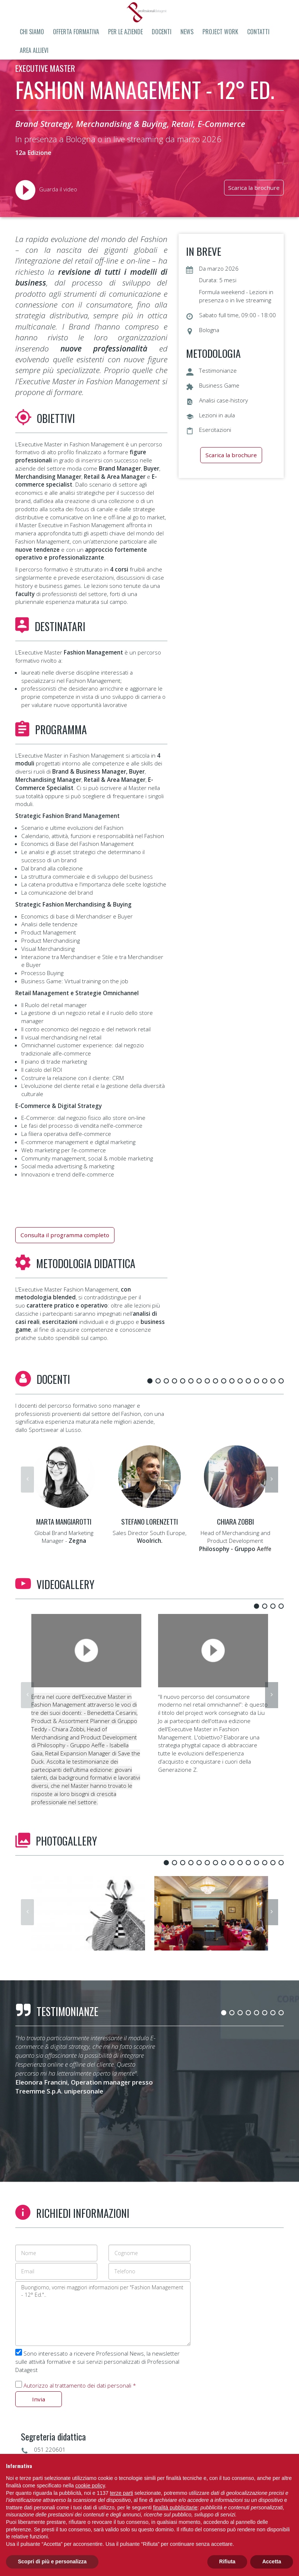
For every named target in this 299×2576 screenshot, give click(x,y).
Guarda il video (46, 189)
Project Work (220, 31)
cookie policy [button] (90, 2486)
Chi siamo (32, 31)
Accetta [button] (271, 2561)
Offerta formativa (76, 31)
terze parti (121, 2493)
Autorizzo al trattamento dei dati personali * (79, 2385)
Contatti (258, 31)
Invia (38, 2399)
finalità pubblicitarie (175, 2507)
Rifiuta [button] (227, 2561)
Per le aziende (125, 31)
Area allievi (34, 50)
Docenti (161, 31)
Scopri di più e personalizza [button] (52, 2561)
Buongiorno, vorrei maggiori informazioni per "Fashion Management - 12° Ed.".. (103, 2313)
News (186, 31)
